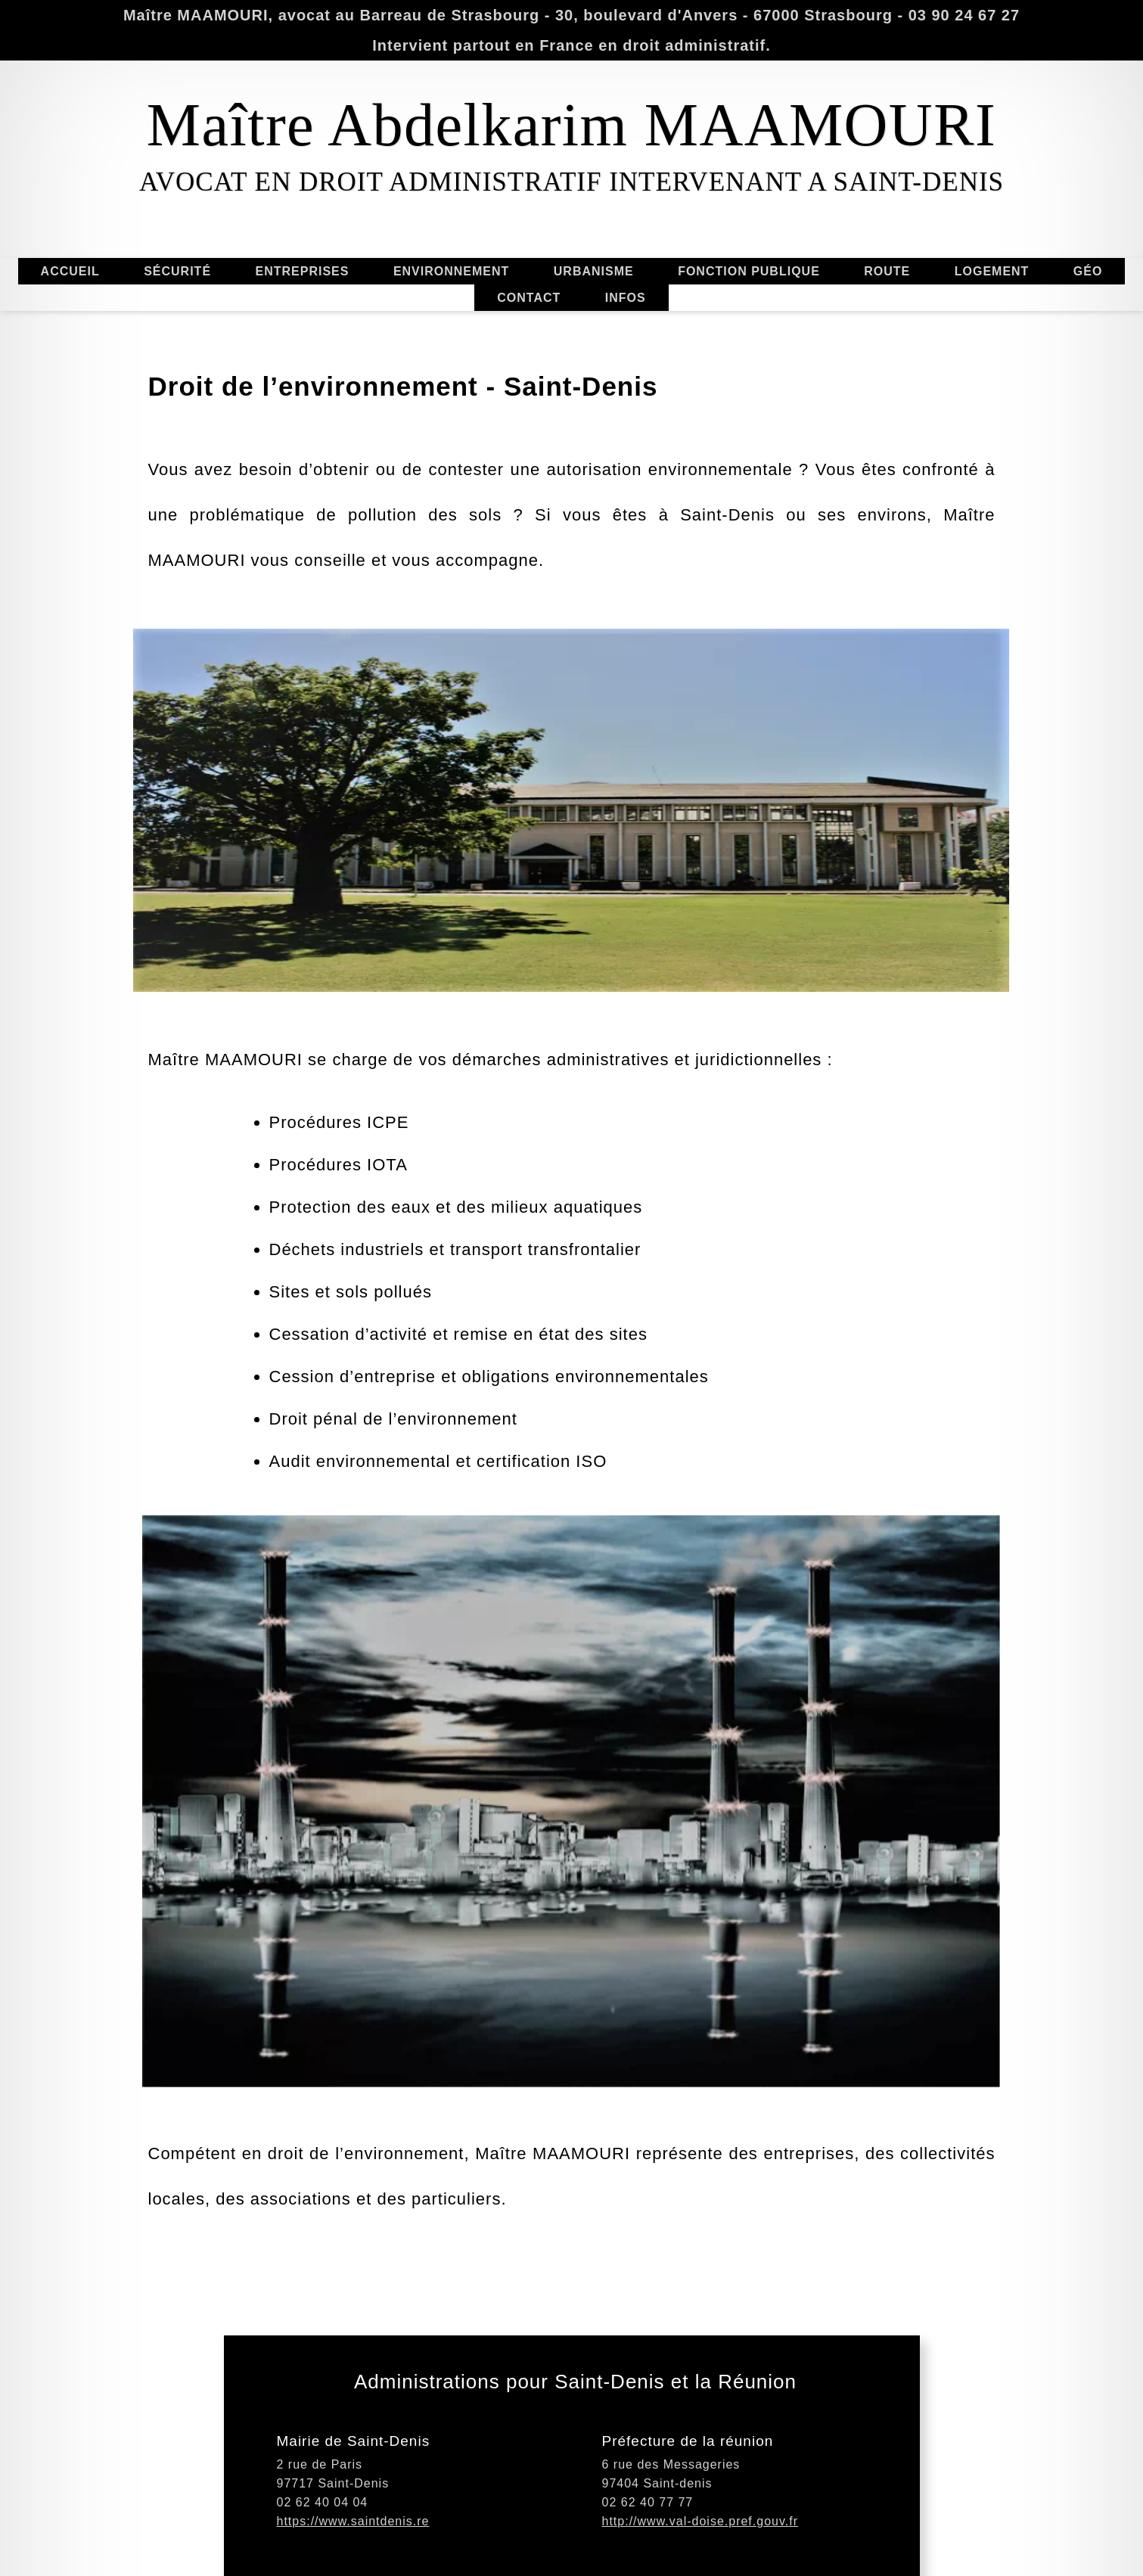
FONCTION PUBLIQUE (745, 271)
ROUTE (887, 268)
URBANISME (594, 268)
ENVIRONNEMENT (451, 268)
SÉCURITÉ (181, 271)
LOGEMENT (992, 274)
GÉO (1088, 268)
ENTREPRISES (306, 271)
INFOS (625, 294)
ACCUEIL (66, 271)
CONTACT (526, 297)
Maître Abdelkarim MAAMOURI (571, 125)
